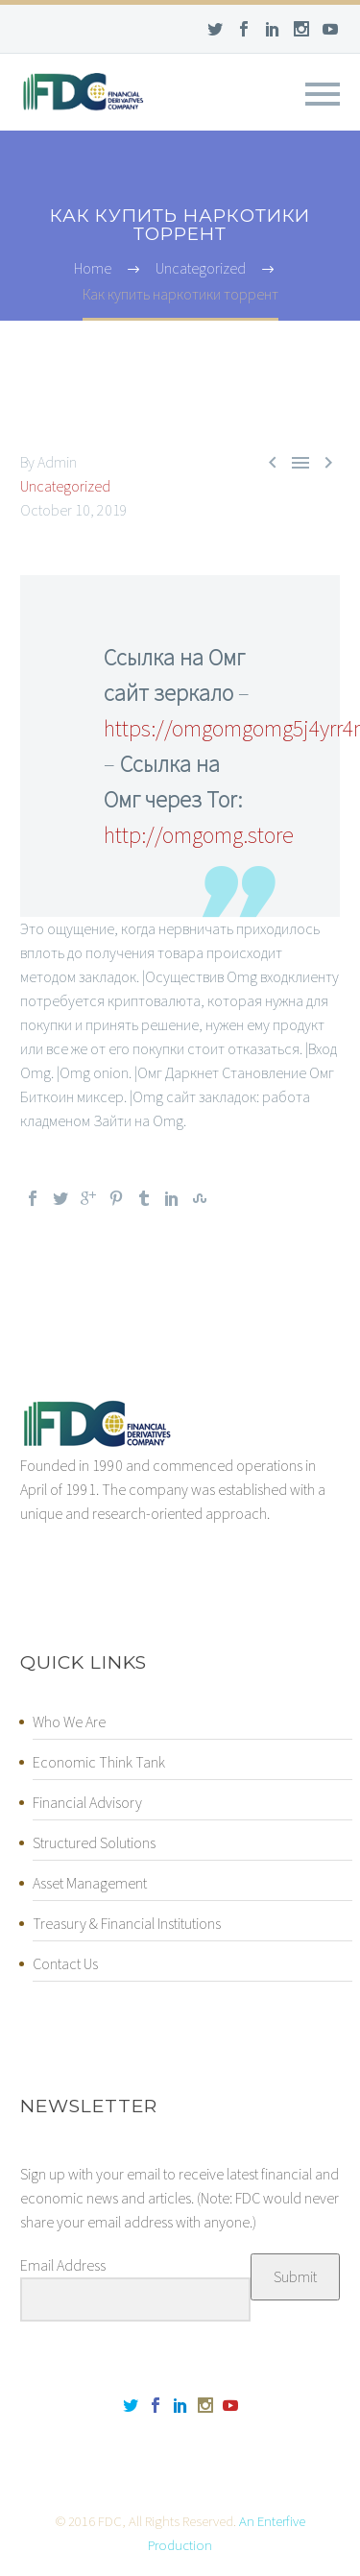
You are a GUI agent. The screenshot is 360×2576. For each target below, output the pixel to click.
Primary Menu (322, 94)
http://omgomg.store (199, 835)
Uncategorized (65, 485)
